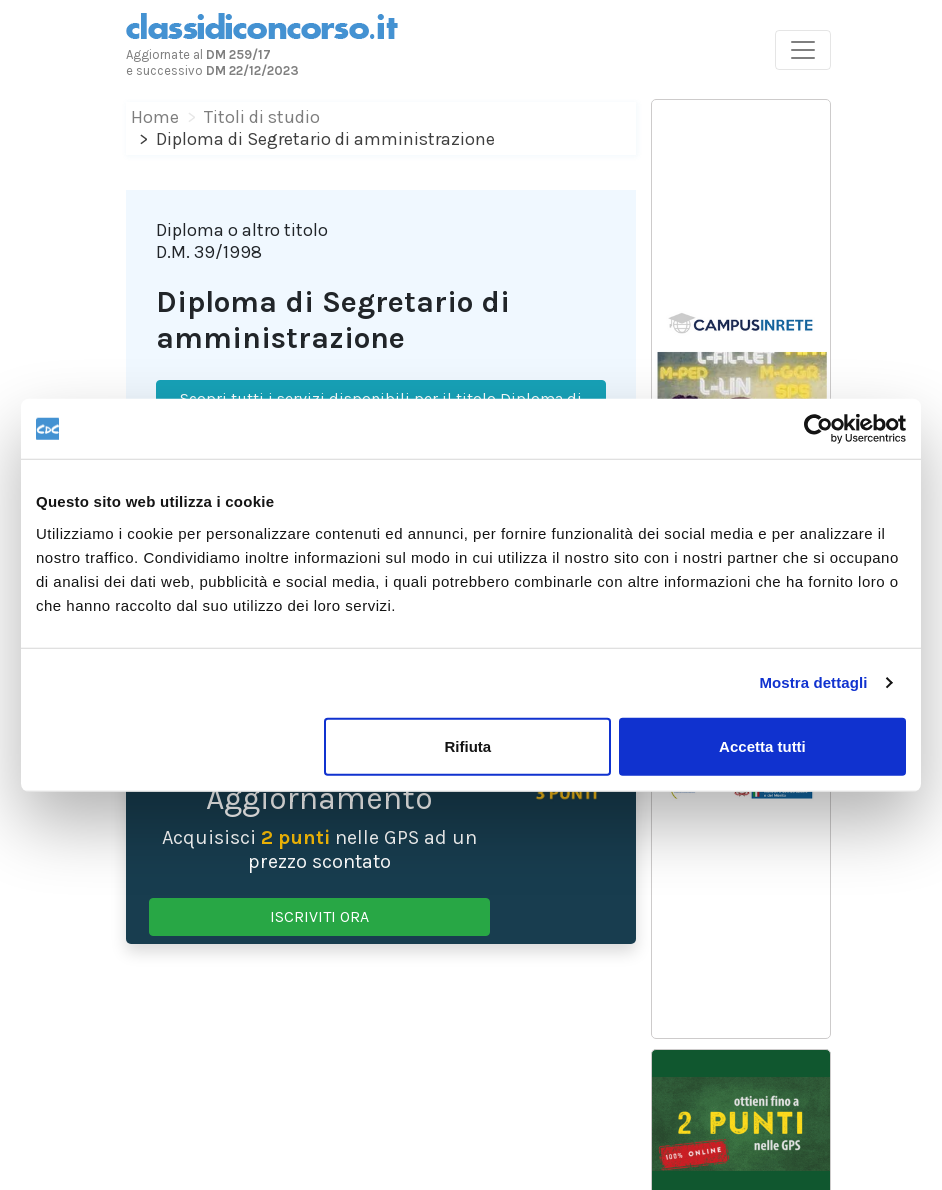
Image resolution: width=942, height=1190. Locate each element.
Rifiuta (468, 745)
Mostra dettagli (813, 682)
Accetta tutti (762, 745)
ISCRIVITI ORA (319, 916)
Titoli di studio (262, 117)
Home (155, 117)
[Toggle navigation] (803, 50)
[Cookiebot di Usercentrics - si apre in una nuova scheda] (818, 429)
